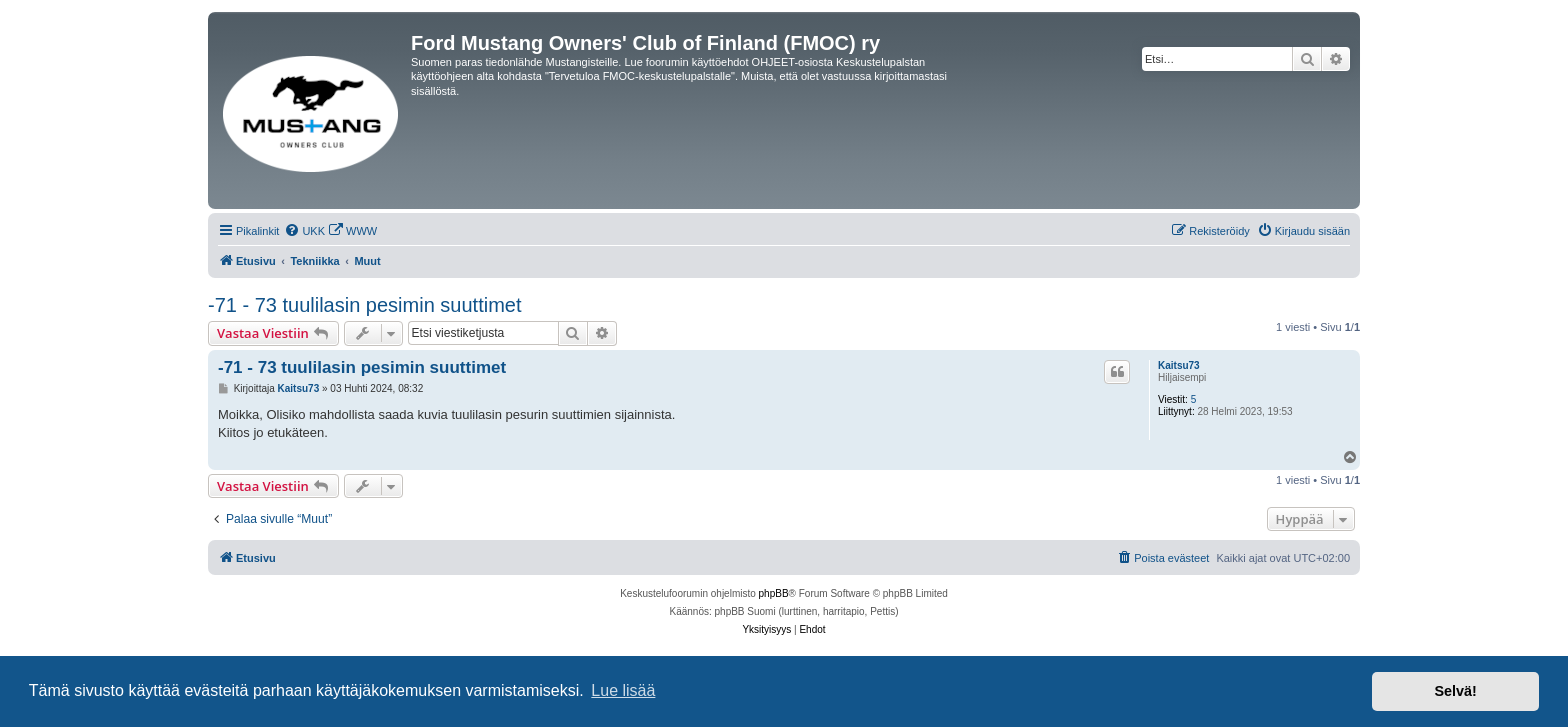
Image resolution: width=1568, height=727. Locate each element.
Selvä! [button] (1455, 691)
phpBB (774, 593)
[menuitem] (304, 231)
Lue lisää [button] (623, 690)
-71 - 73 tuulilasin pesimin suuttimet (364, 305)
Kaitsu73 (1179, 365)
